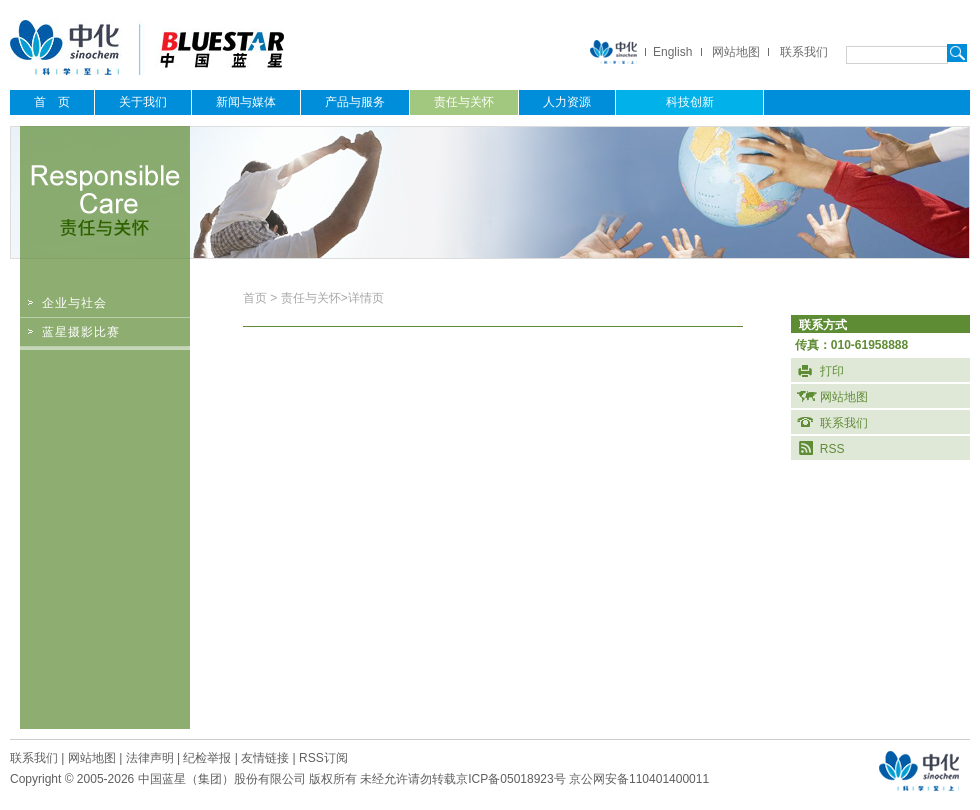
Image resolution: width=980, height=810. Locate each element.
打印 (832, 371)
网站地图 (736, 52)
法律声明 (150, 758)
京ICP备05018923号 (510, 779)
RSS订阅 (323, 758)
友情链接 (265, 758)
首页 (256, 298)
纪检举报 (207, 758)
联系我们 (804, 52)
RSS (832, 449)
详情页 (366, 298)
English (672, 52)
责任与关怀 (311, 298)
